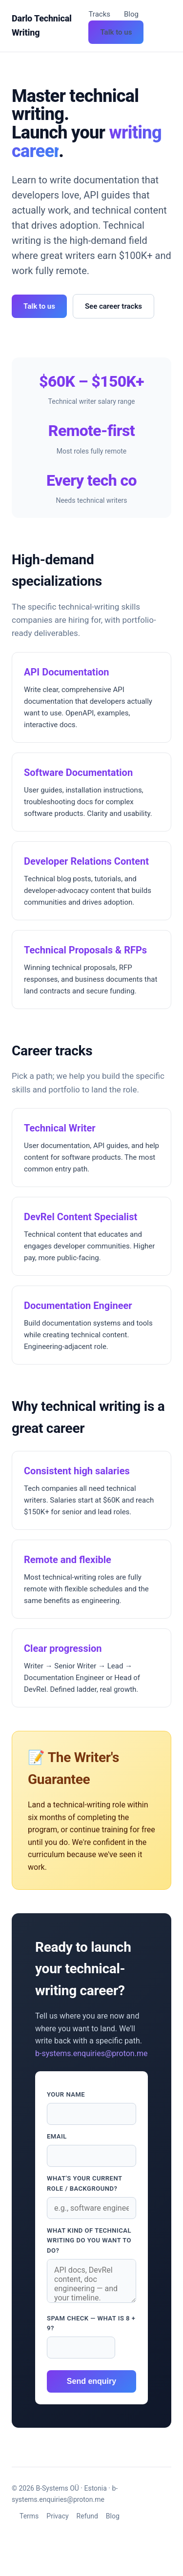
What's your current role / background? (84, 2183)
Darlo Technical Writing (42, 25)
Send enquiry (91, 2381)
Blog (131, 14)
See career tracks (113, 306)
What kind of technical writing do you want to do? (89, 2241)
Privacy (57, 2516)
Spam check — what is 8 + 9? (91, 2323)
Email (57, 2136)
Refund (87, 2516)
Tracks (99, 14)
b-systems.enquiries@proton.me (91, 2053)
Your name (66, 2094)
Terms (29, 2516)
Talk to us (116, 32)
